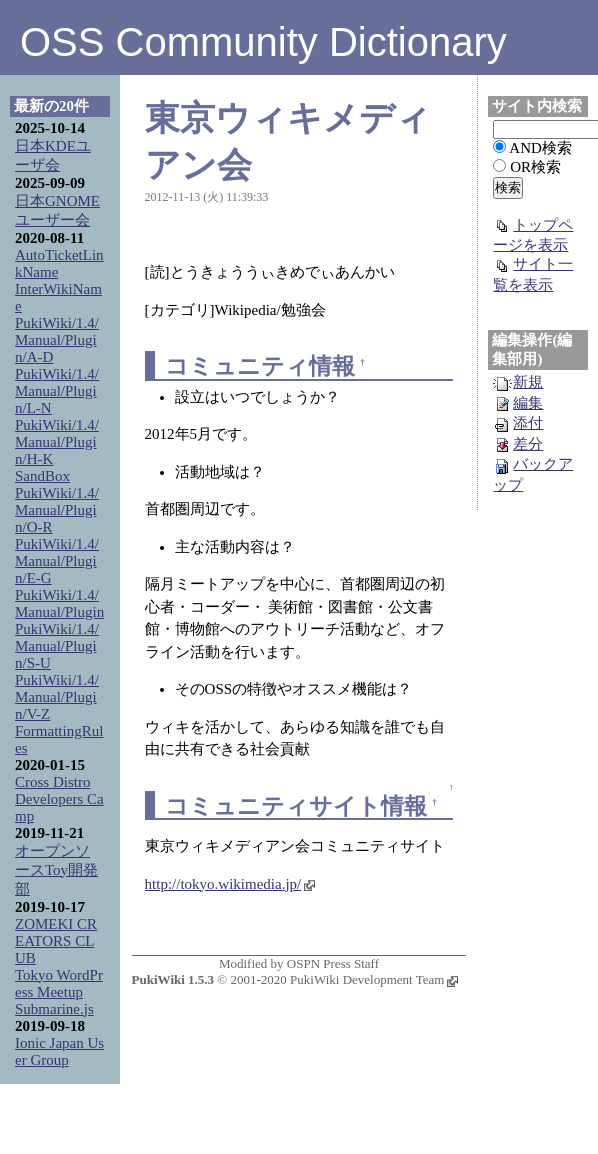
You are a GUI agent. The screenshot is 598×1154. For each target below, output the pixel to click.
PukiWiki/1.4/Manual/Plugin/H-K (57, 442)
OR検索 (535, 167)
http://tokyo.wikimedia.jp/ (230, 884)
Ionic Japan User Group (59, 1051)
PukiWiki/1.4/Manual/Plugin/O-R (57, 510)
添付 (518, 423)
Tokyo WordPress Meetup (59, 983)
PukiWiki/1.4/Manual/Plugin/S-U (57, 646)
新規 (518, 382)
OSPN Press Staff (333, 963)
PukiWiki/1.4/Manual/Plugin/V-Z (57, 697)
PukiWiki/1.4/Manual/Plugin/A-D (57, 340)
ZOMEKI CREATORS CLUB (56, 941)
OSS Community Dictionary (263, 42)
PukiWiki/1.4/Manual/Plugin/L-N (57, 391)
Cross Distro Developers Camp (59, 799)
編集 (518, 403)
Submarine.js (54, 1009)
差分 (518, 444)
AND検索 (540, 148)
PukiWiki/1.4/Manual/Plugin (59, 603)
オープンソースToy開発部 (56, 870)
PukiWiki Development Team (374, 979)
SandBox (42, 476)
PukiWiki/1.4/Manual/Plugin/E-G (57, 561)
